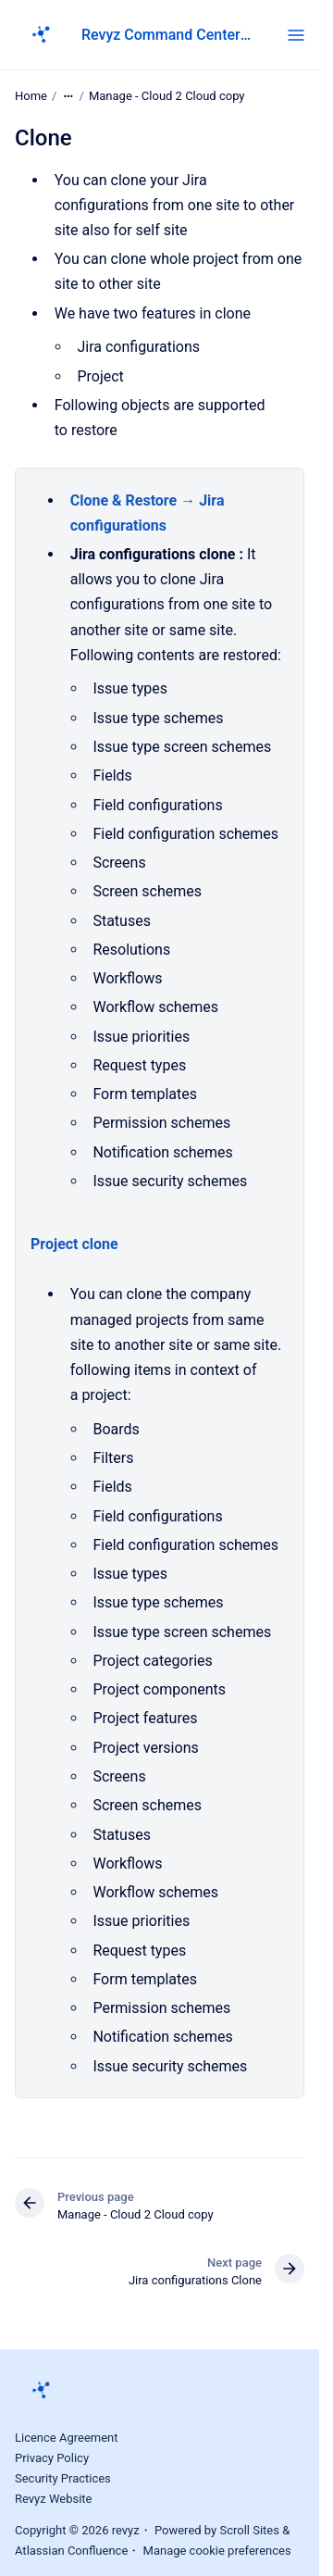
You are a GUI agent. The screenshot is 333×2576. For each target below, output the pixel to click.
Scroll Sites (249, 2530)
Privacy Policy (52, 2458)
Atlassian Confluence (71, 2550)
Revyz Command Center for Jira (166, 35)
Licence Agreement (66, 2438)
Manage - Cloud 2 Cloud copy (167, 96)
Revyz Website (53, 2499)
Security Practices (63, 2478)
